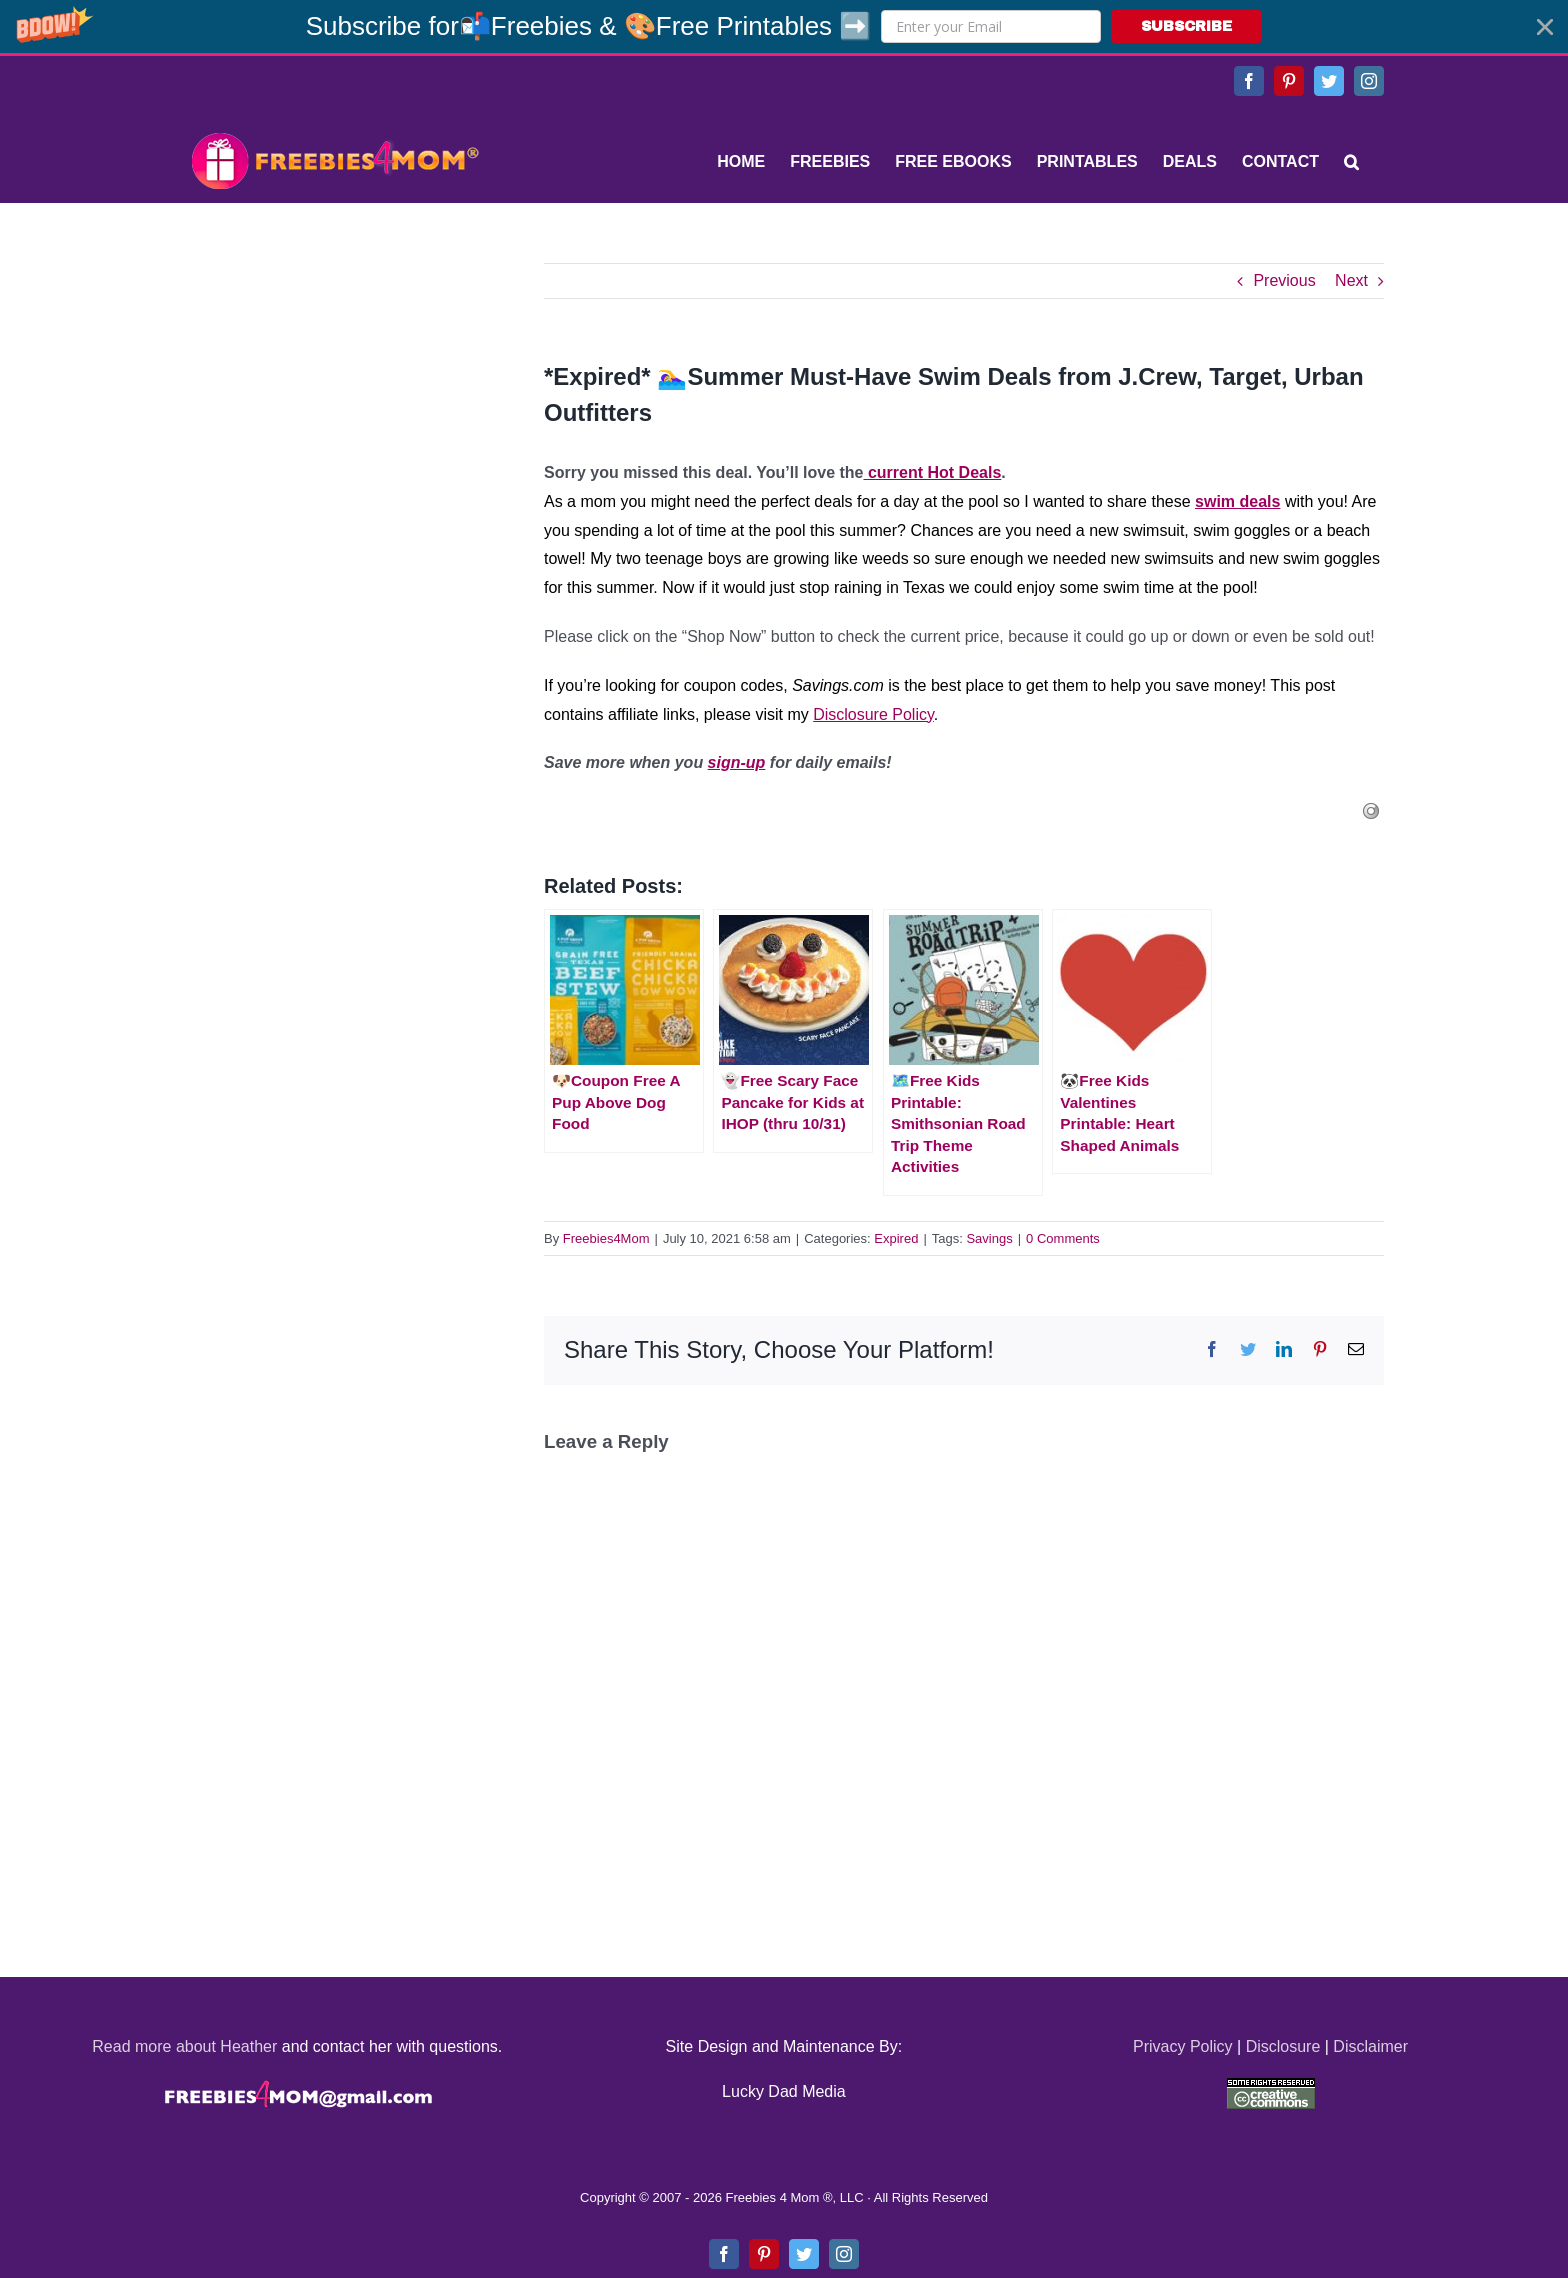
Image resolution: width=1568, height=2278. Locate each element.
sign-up (737, 762)
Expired (896, 1238)
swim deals (1237, 501)
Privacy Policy (1183, 2046)
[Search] (1351, 162)
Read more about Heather (184, 2046)
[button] (784, 26)
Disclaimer (1370, 2046)
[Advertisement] (334, 388)
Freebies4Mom (606, 1238)
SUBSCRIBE (1186, 26)
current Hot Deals (933, 472)
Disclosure (1283, 2046)
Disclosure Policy (873, 714)
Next (1351, 280)
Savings (989, 1238)
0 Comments (1063, 1238)
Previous (1284, 280)
